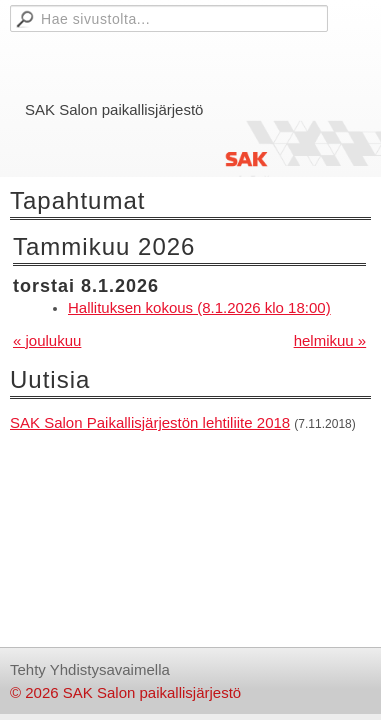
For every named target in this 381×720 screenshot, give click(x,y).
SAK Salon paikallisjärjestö (114, 109)
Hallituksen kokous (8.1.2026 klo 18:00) (199, 307)
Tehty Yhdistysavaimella (90, 669)
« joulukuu (47, 340)
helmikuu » (330, 340)
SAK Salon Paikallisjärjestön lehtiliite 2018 (150, 422)
